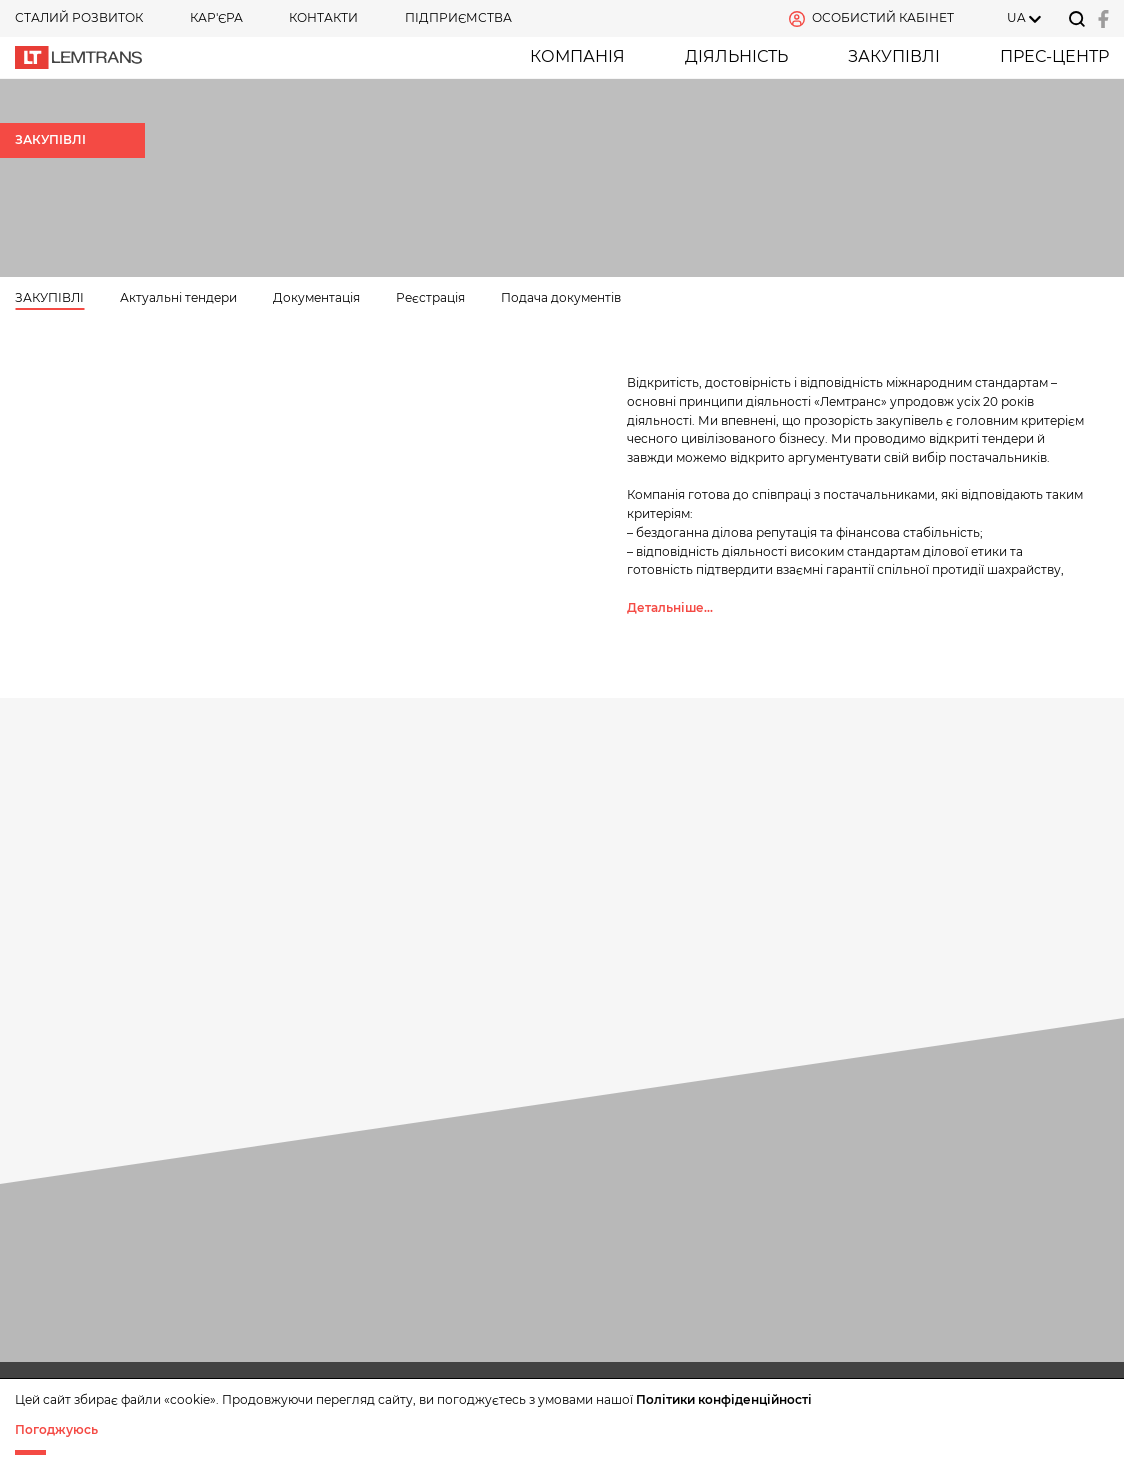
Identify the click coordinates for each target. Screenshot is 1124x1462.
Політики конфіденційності (724, 1399)
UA (1016, 17)
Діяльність (736, 56)
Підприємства (458, 17)
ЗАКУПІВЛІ (894, 56)
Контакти (323, 17)
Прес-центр (1054, 56)
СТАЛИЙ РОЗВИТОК (79, 17)
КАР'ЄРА (216, 17)
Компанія (577, 56)
